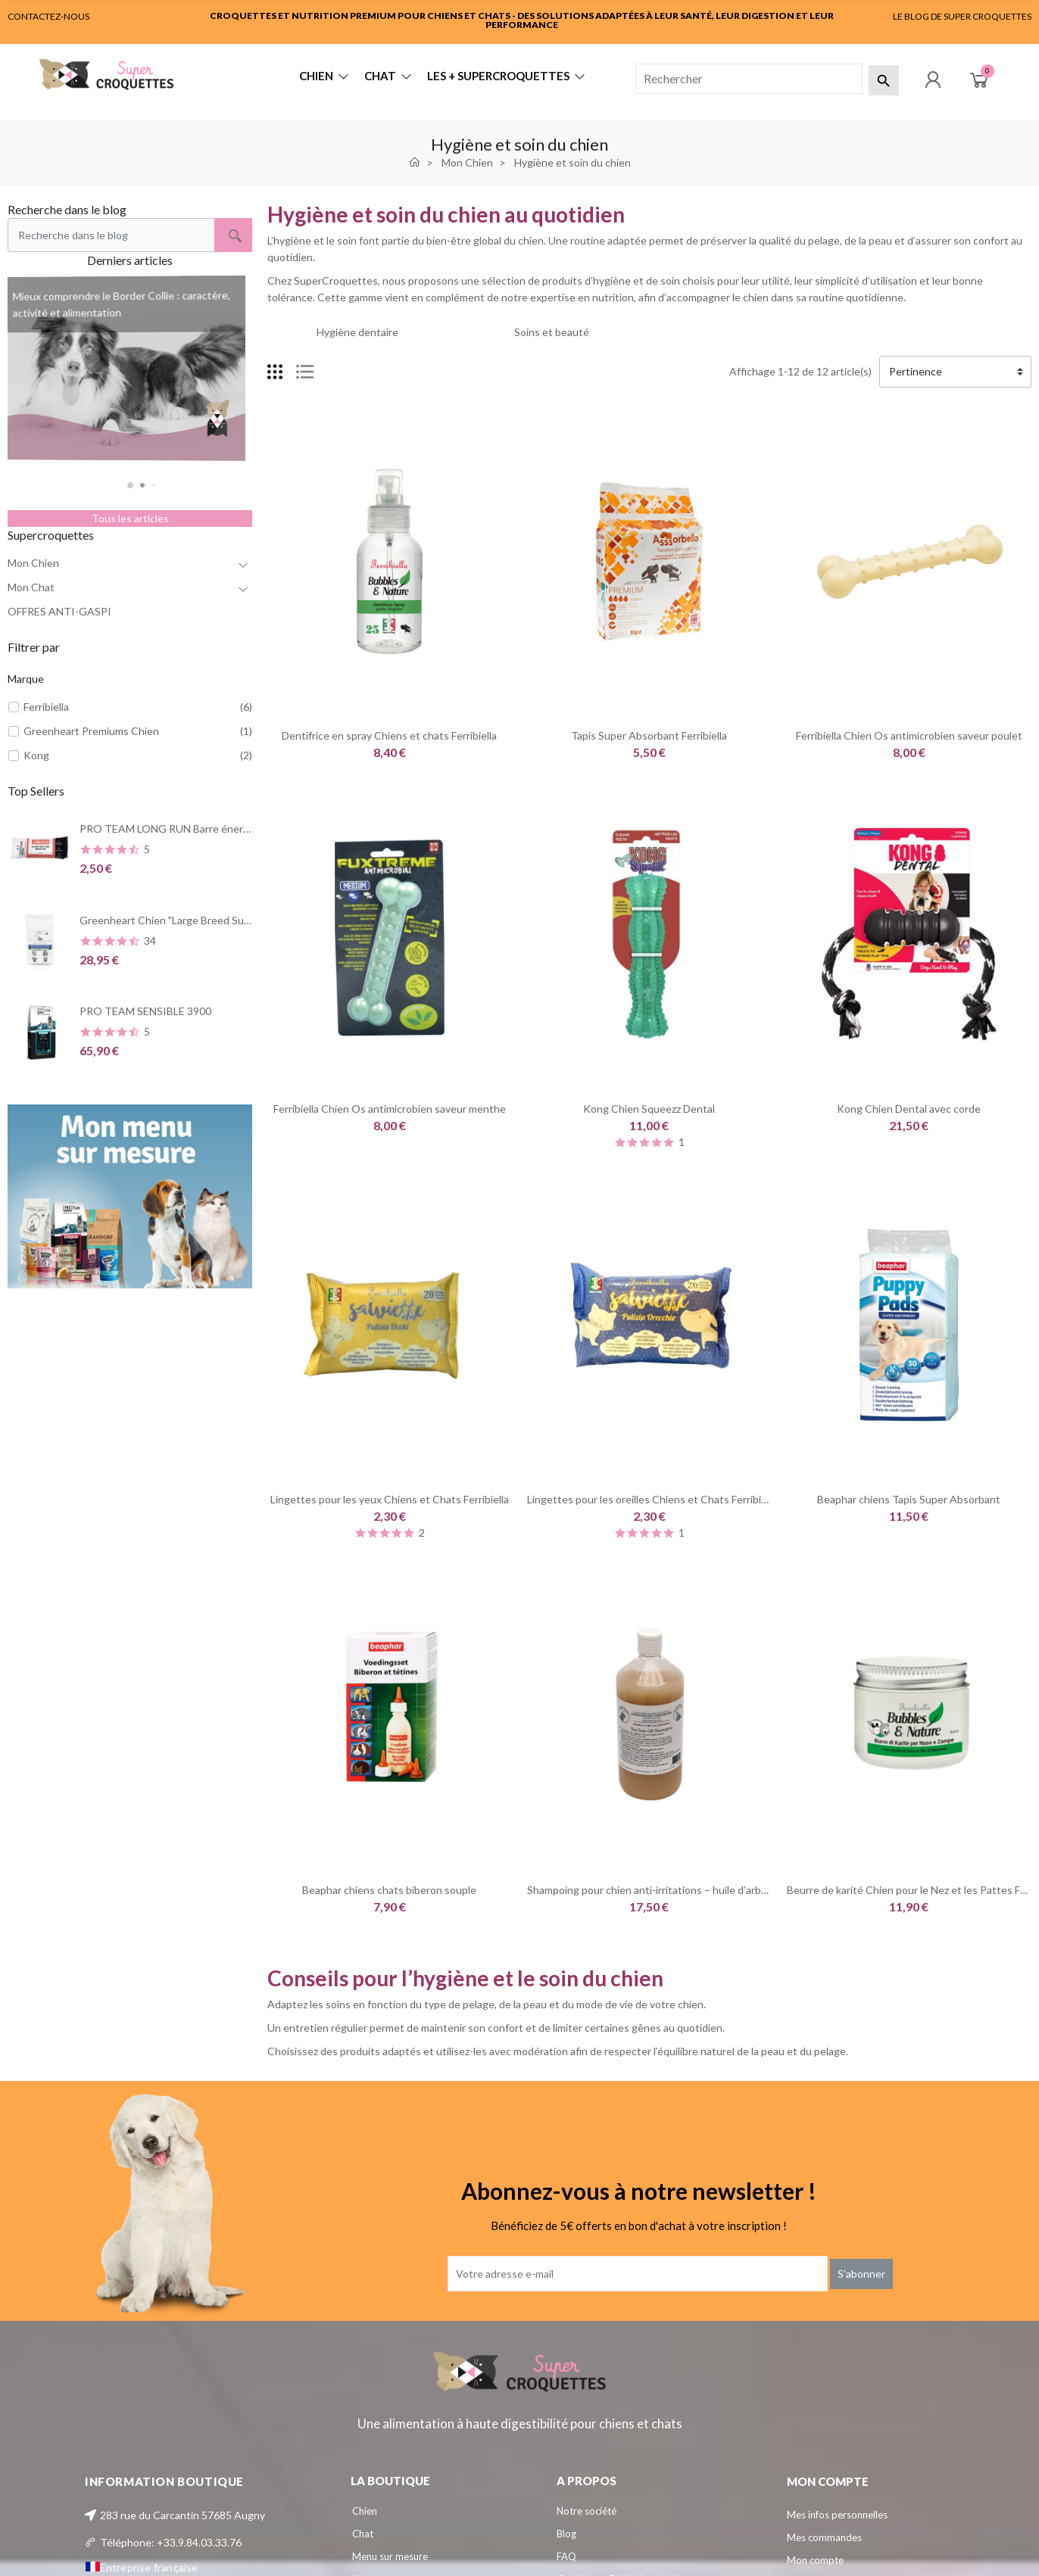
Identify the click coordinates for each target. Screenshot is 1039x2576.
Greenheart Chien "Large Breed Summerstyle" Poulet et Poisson (232, 920)
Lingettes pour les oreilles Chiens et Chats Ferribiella (652, 1499)
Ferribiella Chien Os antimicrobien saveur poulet (909, 735)
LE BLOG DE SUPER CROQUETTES (962, 16)
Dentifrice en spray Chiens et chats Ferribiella (389, 735)
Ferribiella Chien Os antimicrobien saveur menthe (389, 1108)
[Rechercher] (749, 79)
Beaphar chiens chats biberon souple (389, 1889)
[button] (130, 485)
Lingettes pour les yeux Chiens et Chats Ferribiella (389, 1499)
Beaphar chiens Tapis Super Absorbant (908, 1499)
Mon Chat (31, 587)
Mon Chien (33, 562)
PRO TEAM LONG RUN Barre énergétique (180, 828)
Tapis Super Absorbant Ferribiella (649, 735)
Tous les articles (130, 518)
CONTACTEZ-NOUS (48, 16)
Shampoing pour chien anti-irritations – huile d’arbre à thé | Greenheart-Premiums (720, 1889)
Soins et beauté (551, 332)
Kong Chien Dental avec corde (909, 1108)
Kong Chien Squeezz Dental (649, 1108)
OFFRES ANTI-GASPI (59, 611)
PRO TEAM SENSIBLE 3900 (145, 1011)
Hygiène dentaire (357, 332)
